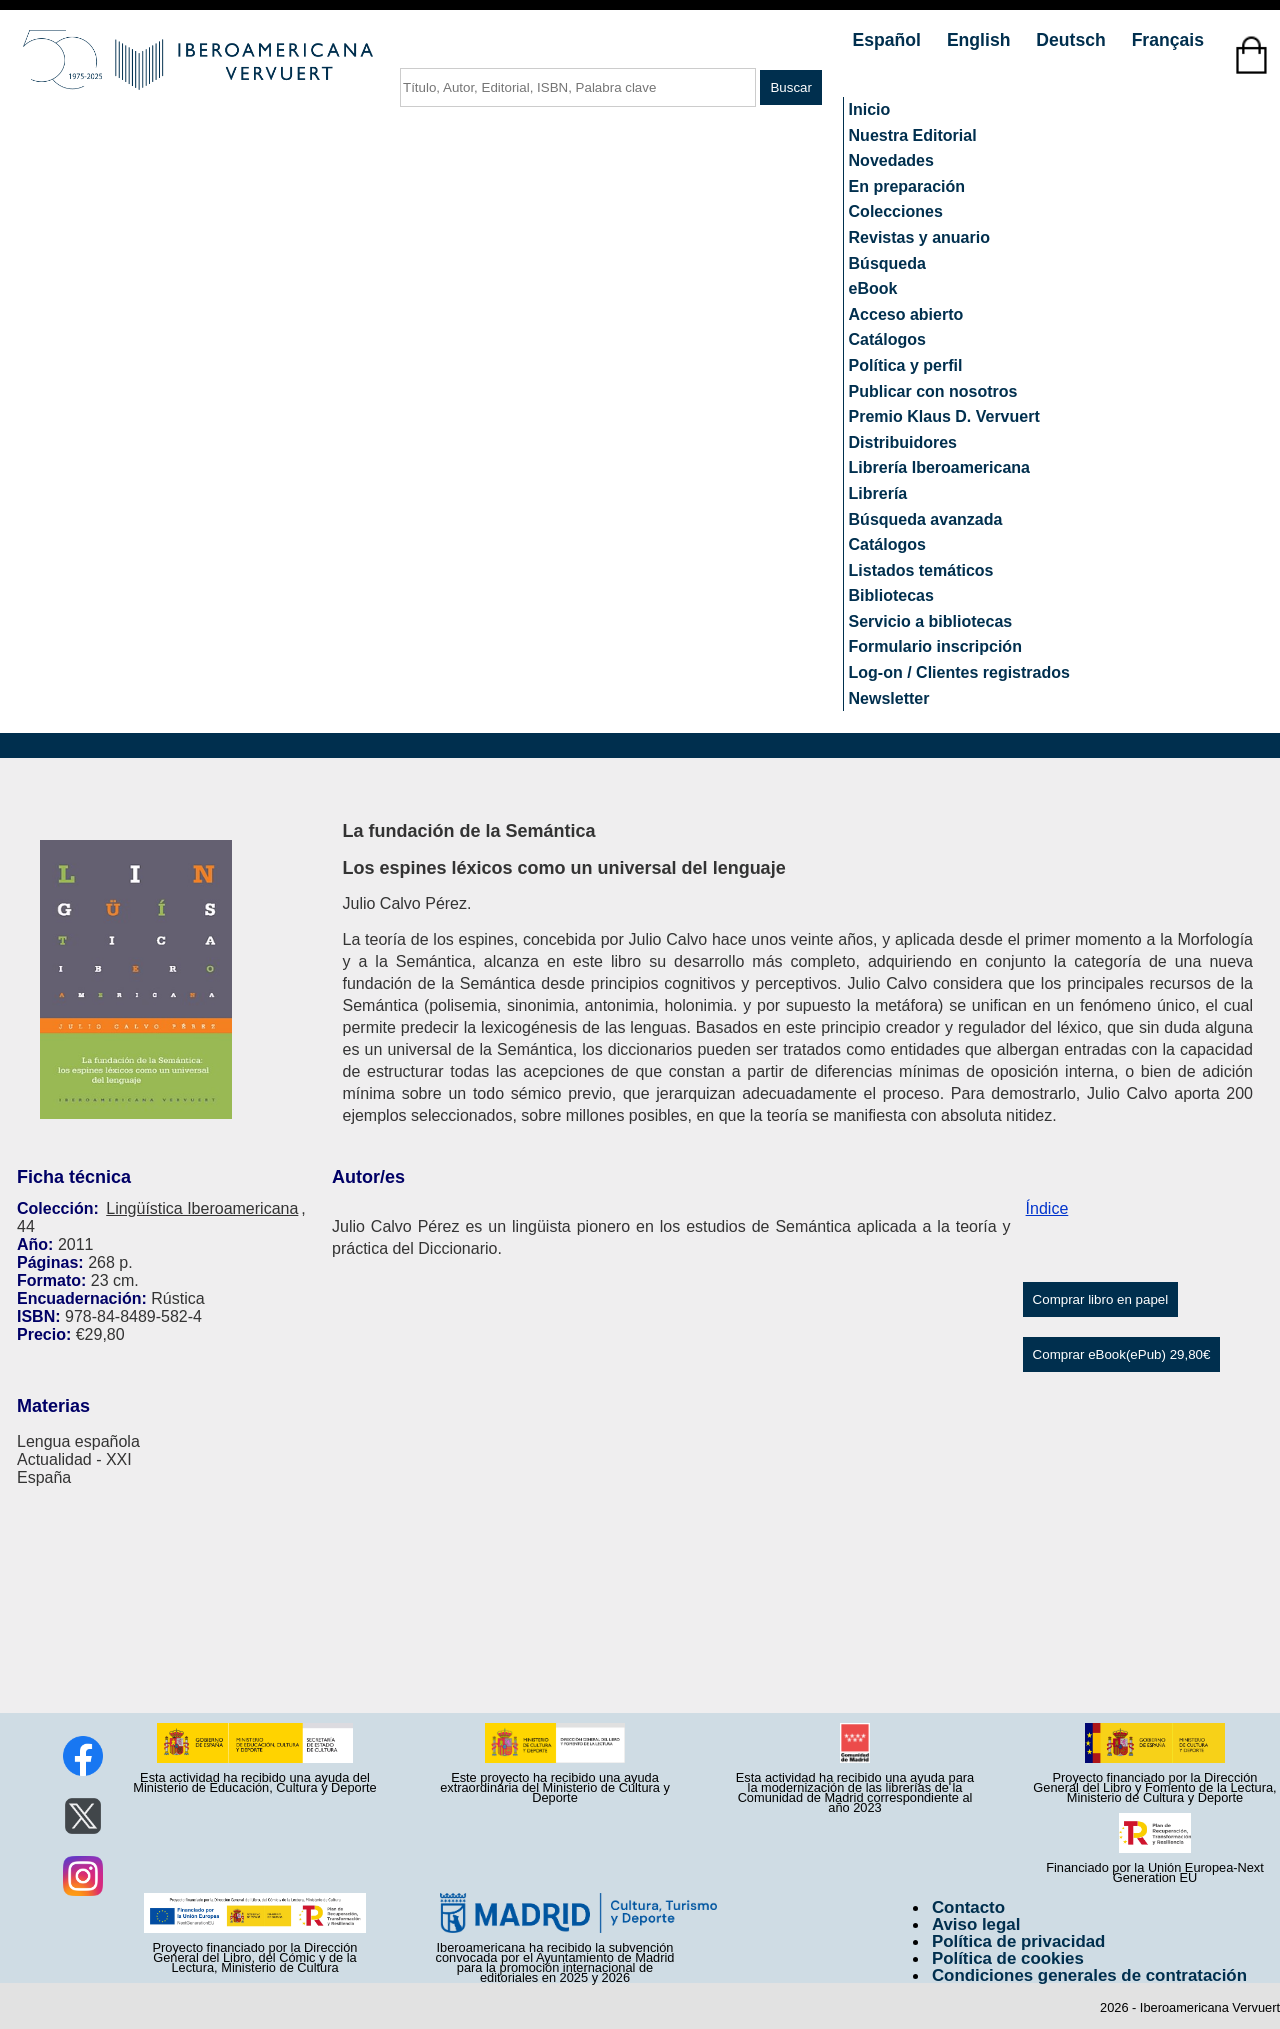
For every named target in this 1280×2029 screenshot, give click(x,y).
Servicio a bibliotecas (931, 621)
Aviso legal (976, 1924)
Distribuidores (903, 442)
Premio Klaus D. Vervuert (944, 416)
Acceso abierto (906, 314)
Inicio (870, 109)
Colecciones (896, 211)
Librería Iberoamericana (939, 467)
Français (1168, 40)
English (981, 40)
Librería (878, 493)
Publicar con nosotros (933, 391)
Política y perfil (906, 365)
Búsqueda (887, 263)
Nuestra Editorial (913, 135)
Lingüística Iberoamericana (202, 1208)
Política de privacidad (1019, 1941)
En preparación (907, 186)
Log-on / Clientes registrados (959, 672)
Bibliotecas (891, 595)
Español (889, 40)
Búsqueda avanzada (926, 519)
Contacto (968, 1907)
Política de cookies (1008, 1958)
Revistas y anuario (919, 237)
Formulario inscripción (935, 646)
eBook (873, 288)
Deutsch (1073, 40)
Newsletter (889, 698)
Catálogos (887, 339)
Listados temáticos (921, 570)
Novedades (891, 160)
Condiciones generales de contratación (1089, 1975)
